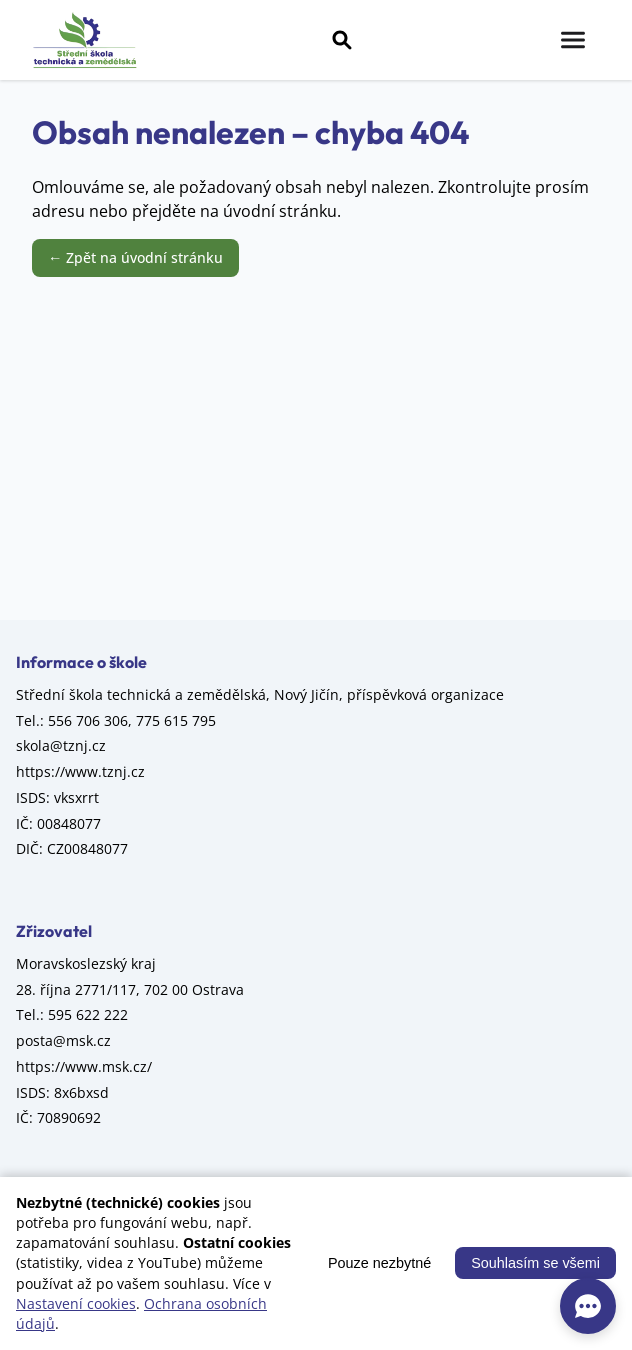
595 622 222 (88, 1014)
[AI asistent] (588, 1306)
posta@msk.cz (63, 1040)
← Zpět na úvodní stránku (135, 257)
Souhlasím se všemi (535, 1263)
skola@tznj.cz (61, 745)
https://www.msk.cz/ (84, 1066)
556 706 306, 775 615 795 (132, 720)
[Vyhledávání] (342, 40)
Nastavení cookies (76, 1303)
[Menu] (573, 40)
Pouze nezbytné (379, 1263)
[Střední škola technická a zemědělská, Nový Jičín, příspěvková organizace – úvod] (85, 40)
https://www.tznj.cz (80, 771)
